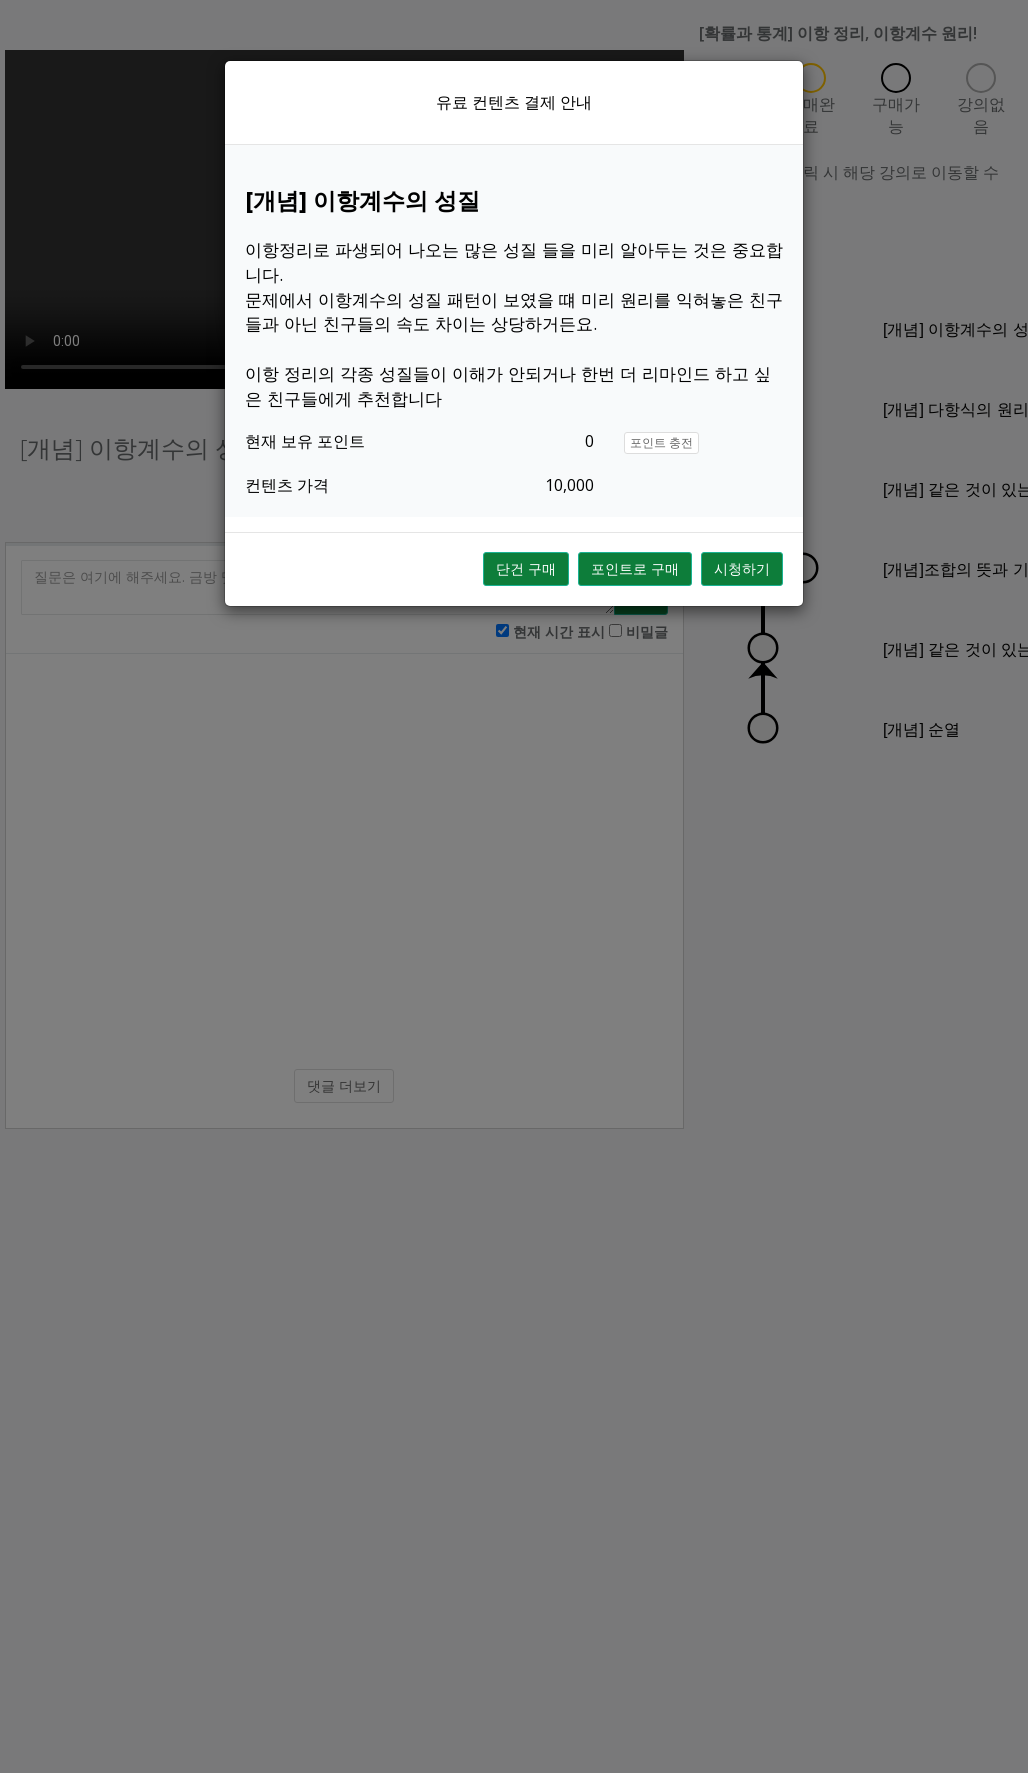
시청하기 (742, 568)
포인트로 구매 (635, 568)
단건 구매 (526, 568)
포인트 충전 (661, 442)
